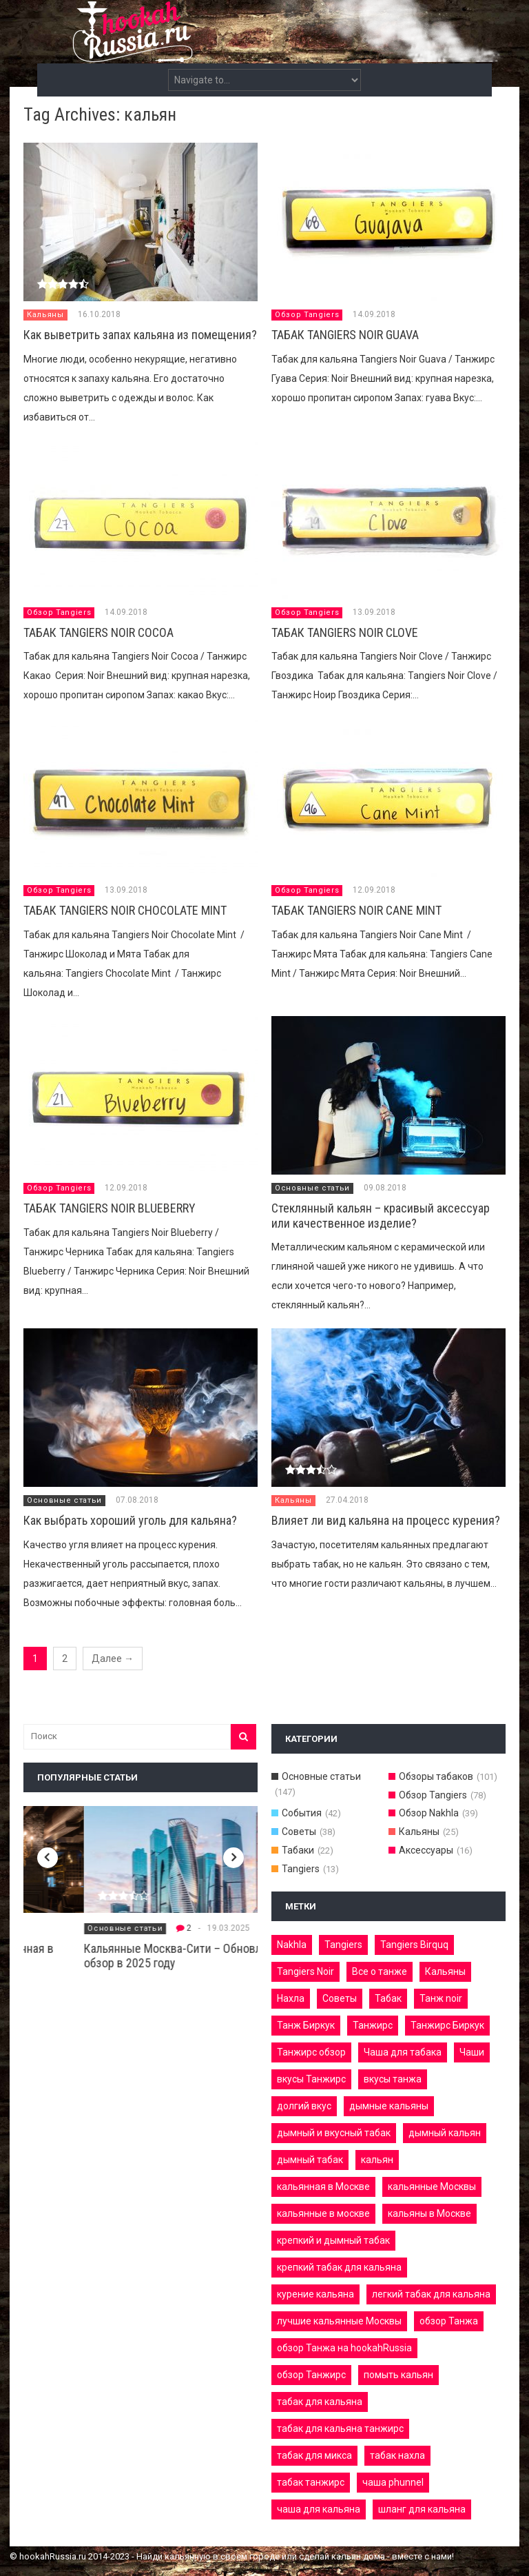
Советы (299, 1831)
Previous (47, 1857)
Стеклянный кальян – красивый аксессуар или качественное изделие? (380, 1215)
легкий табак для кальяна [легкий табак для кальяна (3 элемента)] (431, 2294)
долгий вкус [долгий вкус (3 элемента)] (304, 2105)
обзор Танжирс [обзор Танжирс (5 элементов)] (311, 2374)
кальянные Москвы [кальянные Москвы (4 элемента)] (432, 2186)
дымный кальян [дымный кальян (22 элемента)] (444, 2132)
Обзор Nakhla (429, 1812)
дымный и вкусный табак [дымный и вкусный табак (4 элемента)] (334, 2132)
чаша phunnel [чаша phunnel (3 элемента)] (393, 2482)
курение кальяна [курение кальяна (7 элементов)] (315, 2294)
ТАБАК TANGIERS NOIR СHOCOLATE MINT (125, 910)
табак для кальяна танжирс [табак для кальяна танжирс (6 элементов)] (340, 2428)
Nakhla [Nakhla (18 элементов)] (292, 1944)
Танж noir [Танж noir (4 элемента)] (440, 1998)
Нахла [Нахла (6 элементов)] (290, 1998)
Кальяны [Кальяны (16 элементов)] (445, 1971)
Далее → (113, 1658)
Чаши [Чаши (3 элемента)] (471, 2052)
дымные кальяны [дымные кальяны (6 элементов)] (388, 2105)
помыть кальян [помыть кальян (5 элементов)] (398, 2374)
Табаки (298, 1850)
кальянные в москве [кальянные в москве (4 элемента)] (323, 2213)
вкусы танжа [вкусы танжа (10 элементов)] (393, 2079)
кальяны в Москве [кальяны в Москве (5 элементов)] (429, 2213)
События (302, 1812)
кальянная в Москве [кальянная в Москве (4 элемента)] (323, 2186)
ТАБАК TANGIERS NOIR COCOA (98, 632)
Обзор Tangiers (307, 314)
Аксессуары (426, 1850)
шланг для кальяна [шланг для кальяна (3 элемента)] (422, 2509)
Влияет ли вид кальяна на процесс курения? (385, 1520)
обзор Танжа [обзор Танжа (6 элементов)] (448, 2320)
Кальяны (45, 314)
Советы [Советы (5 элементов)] (339, 1998)
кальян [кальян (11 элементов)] (377, 2159)
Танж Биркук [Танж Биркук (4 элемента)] (306, 2025)
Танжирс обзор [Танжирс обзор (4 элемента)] (311, 2052)
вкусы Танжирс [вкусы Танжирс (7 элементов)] (311, 2079)
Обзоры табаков (436, 1776)
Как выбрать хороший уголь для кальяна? (130, 1520)
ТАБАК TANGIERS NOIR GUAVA (345, 334)
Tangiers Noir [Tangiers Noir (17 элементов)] (305, 1971)
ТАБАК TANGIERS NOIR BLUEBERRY (109, 1208)
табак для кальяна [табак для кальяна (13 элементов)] (319, 2401)
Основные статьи (312, 1188)
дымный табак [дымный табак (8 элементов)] (310, 2159)
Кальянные (50, 1928)
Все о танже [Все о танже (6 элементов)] (379, 1971)
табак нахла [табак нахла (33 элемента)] (397, 2455)
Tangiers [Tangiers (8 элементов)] (343, 1944)
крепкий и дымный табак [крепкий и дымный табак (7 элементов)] (333, 2240)
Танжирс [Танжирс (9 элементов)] (373, 2025)
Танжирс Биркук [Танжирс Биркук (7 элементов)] (447, 2025)
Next (233, 1857)
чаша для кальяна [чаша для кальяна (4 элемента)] (318, 2509)
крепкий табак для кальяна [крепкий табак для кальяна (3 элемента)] (339, 2267)
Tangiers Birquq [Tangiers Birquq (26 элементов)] (414, 1944)
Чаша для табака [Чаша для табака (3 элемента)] (403, 2052)
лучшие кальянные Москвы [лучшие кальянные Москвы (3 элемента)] (339, 2320)
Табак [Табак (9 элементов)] (388, 1998)
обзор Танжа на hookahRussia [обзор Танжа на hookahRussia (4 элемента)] (344, 2347)
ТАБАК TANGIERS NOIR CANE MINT (356, 910)
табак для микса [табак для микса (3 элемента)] (314, 2455)
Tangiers (301, 1868)
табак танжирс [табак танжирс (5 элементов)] (310, 2482)
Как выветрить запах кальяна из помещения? (140, 334)
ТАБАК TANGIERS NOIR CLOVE (344, 632)
